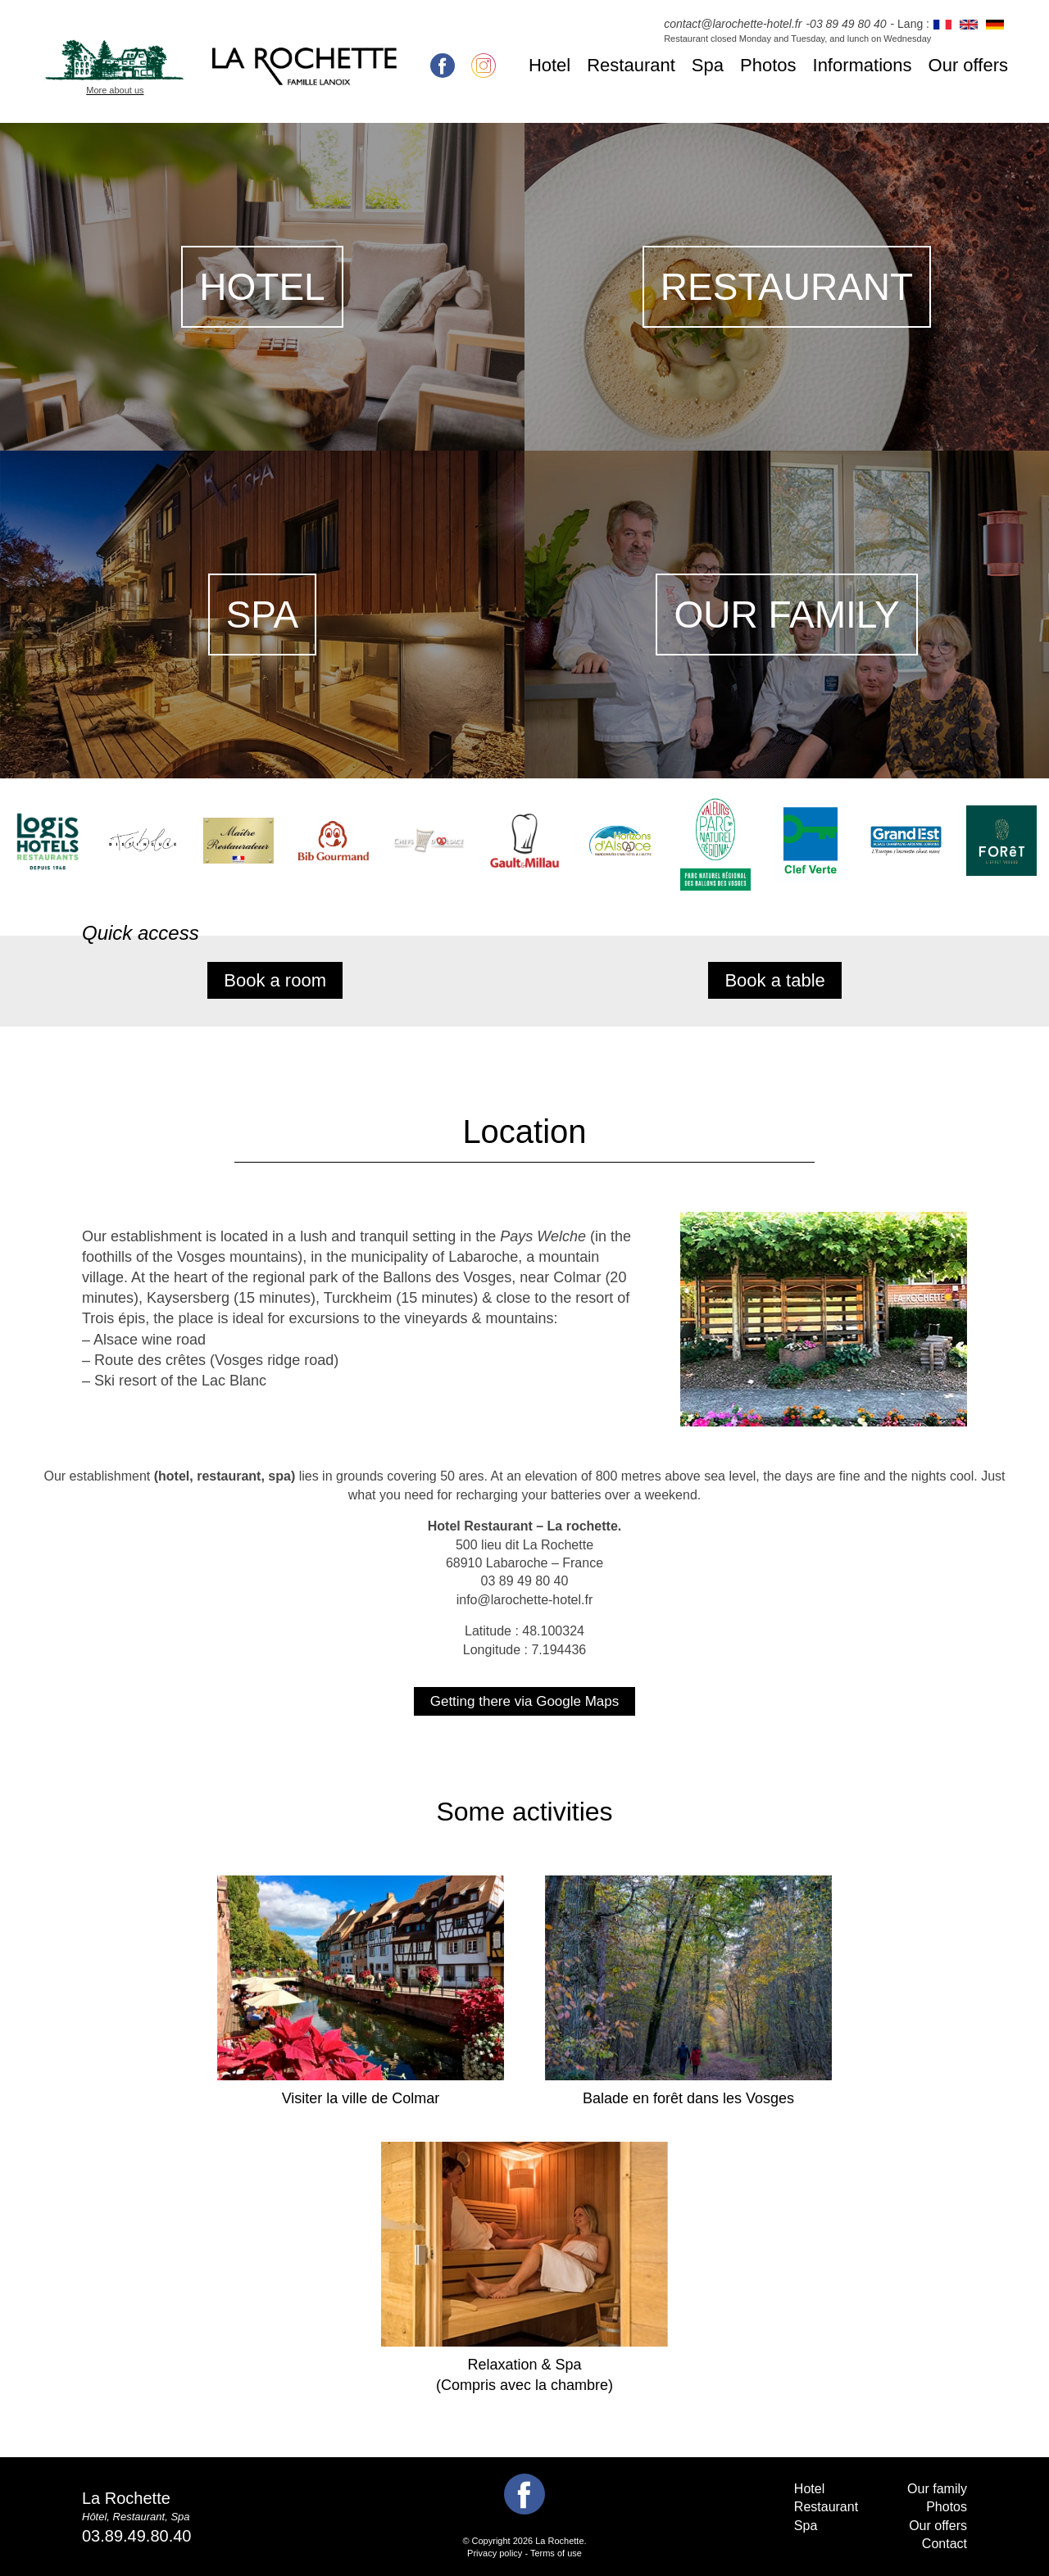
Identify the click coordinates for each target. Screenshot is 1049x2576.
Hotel (549, 65)
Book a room (275, 980)
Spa (708, 65)
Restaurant (631, 65)
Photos (768, 65)
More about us (114, 90)
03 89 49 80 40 (848, 23)
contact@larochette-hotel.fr (733, 23)
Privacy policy (494, 2553)
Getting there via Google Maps (525, 1701)
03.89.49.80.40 (136, 2536)
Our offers (968, 65)
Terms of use (556, 2553)
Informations (862, 65)
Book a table (774, 980)
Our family (937, 2489)
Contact (944, 2544)
